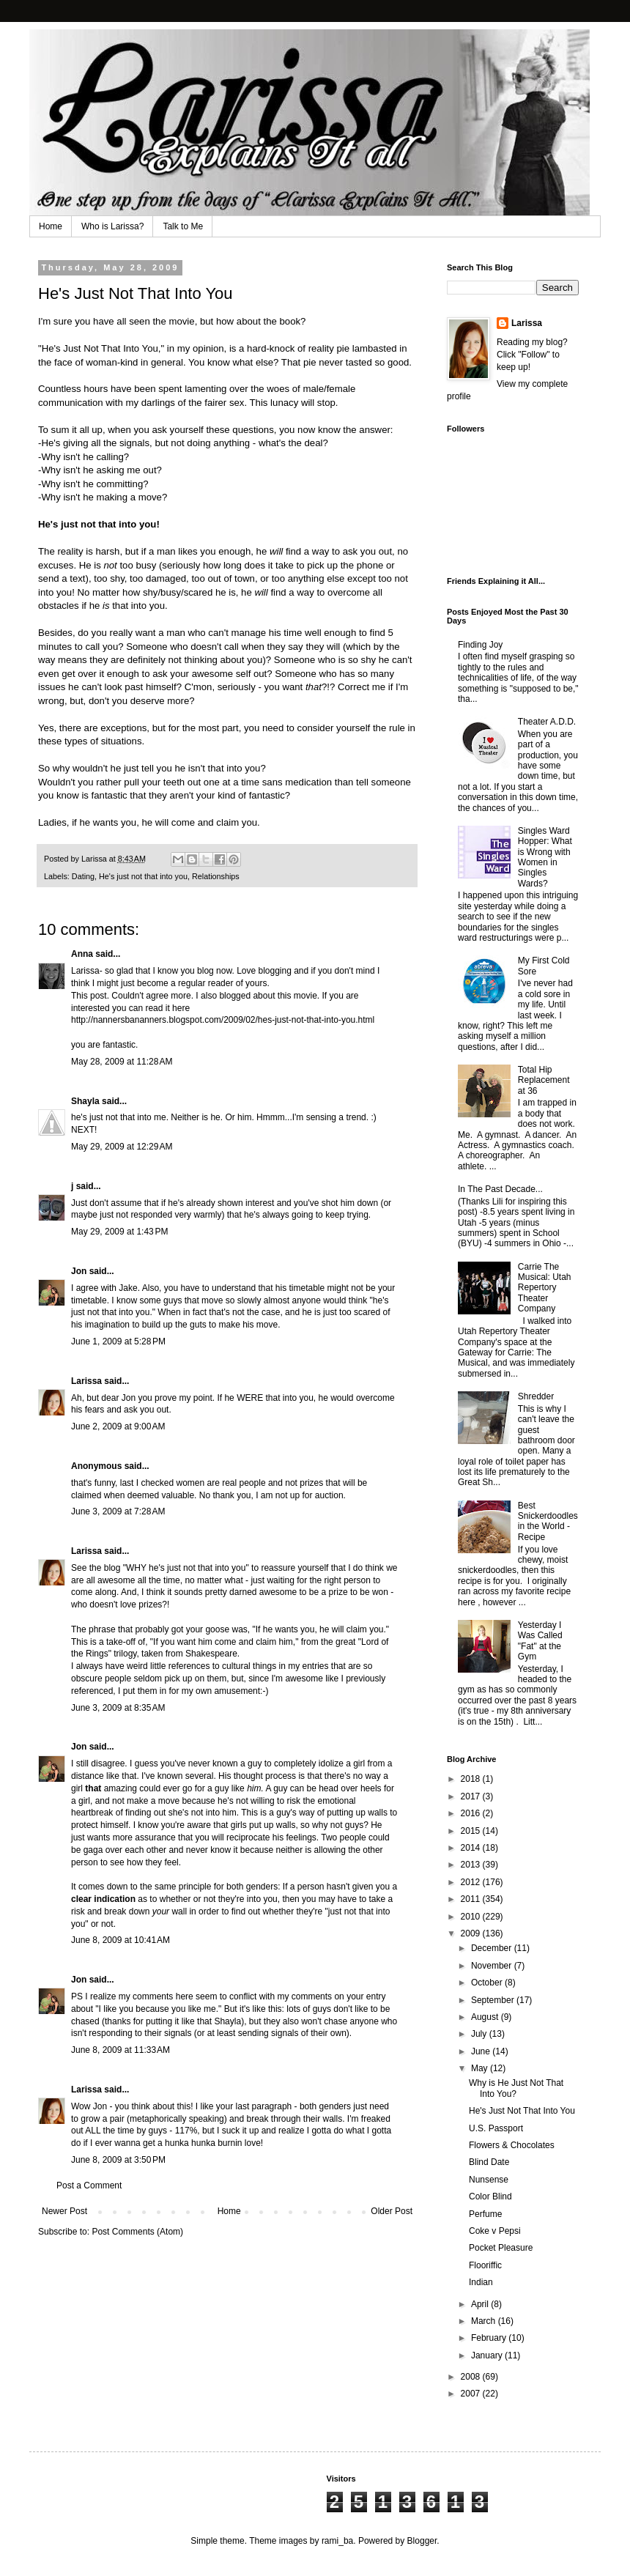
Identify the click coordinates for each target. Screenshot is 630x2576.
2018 (472, 1779)
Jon (78, 1271)
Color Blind (490, 2196)
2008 (472, 2377)
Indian (481, 2282)
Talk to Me (183, 226)
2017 (472, 1796)
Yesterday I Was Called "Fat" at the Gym (540, 1641)
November (492, 1966)
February (489, 2338)
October (488, 1982)
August (486, 2017)
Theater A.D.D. (547, 722)
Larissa (86, 1381)
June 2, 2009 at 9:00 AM (118, 1426)
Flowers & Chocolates (512, 2145)
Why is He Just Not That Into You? (516, 2088)
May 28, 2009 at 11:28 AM (121, 1061)
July (480, 2034)
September (493, 2000)
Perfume (485, 2214)
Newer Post (64, 2211)
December (492, 1948)
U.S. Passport (496, 2128)
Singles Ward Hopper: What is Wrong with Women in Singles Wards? (545, 857)
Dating (83, 876)
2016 (472, 1813)
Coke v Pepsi (495, 2231)
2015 (472, 1831)
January (488, 2355)
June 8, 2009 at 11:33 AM (120, 2050)
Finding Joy (480, 645)
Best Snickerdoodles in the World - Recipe (548, 1521)
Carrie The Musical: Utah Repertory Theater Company (544, 1288)
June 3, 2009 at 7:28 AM (118, 1511)
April (481, 2304)
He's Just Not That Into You (100, 348)
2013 (472, 1864)
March (484, 2321)
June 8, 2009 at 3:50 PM (118, 2160)
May (480, 2068)
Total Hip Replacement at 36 (544, 1080)
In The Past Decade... (500, 1189)
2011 (472, 1899)
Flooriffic (485, 2265)
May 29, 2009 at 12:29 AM (121, 1146)
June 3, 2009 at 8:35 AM (118, 1708)
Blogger (422, 2541)
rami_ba (337, 2541)
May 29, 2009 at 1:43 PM (119, 1231)
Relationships (216, 876)
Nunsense (488, 2180)
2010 (472, 1916)
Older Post (391, 2211)
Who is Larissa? (112, 226)
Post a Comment (89, 2185)
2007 (472, 2393)
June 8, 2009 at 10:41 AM (120, 1940)
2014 (472, 1848)
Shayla (85, 1101)
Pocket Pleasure (501, 2248)
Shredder (536, 1396)
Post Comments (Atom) (137, 2232)
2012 (472, 1882)
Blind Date (489, 2162)
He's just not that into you (143, 876)
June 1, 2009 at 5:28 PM (118, 1341)
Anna (82, 954)
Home (50, 226)
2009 (472, 1933)
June (481, 2051)
